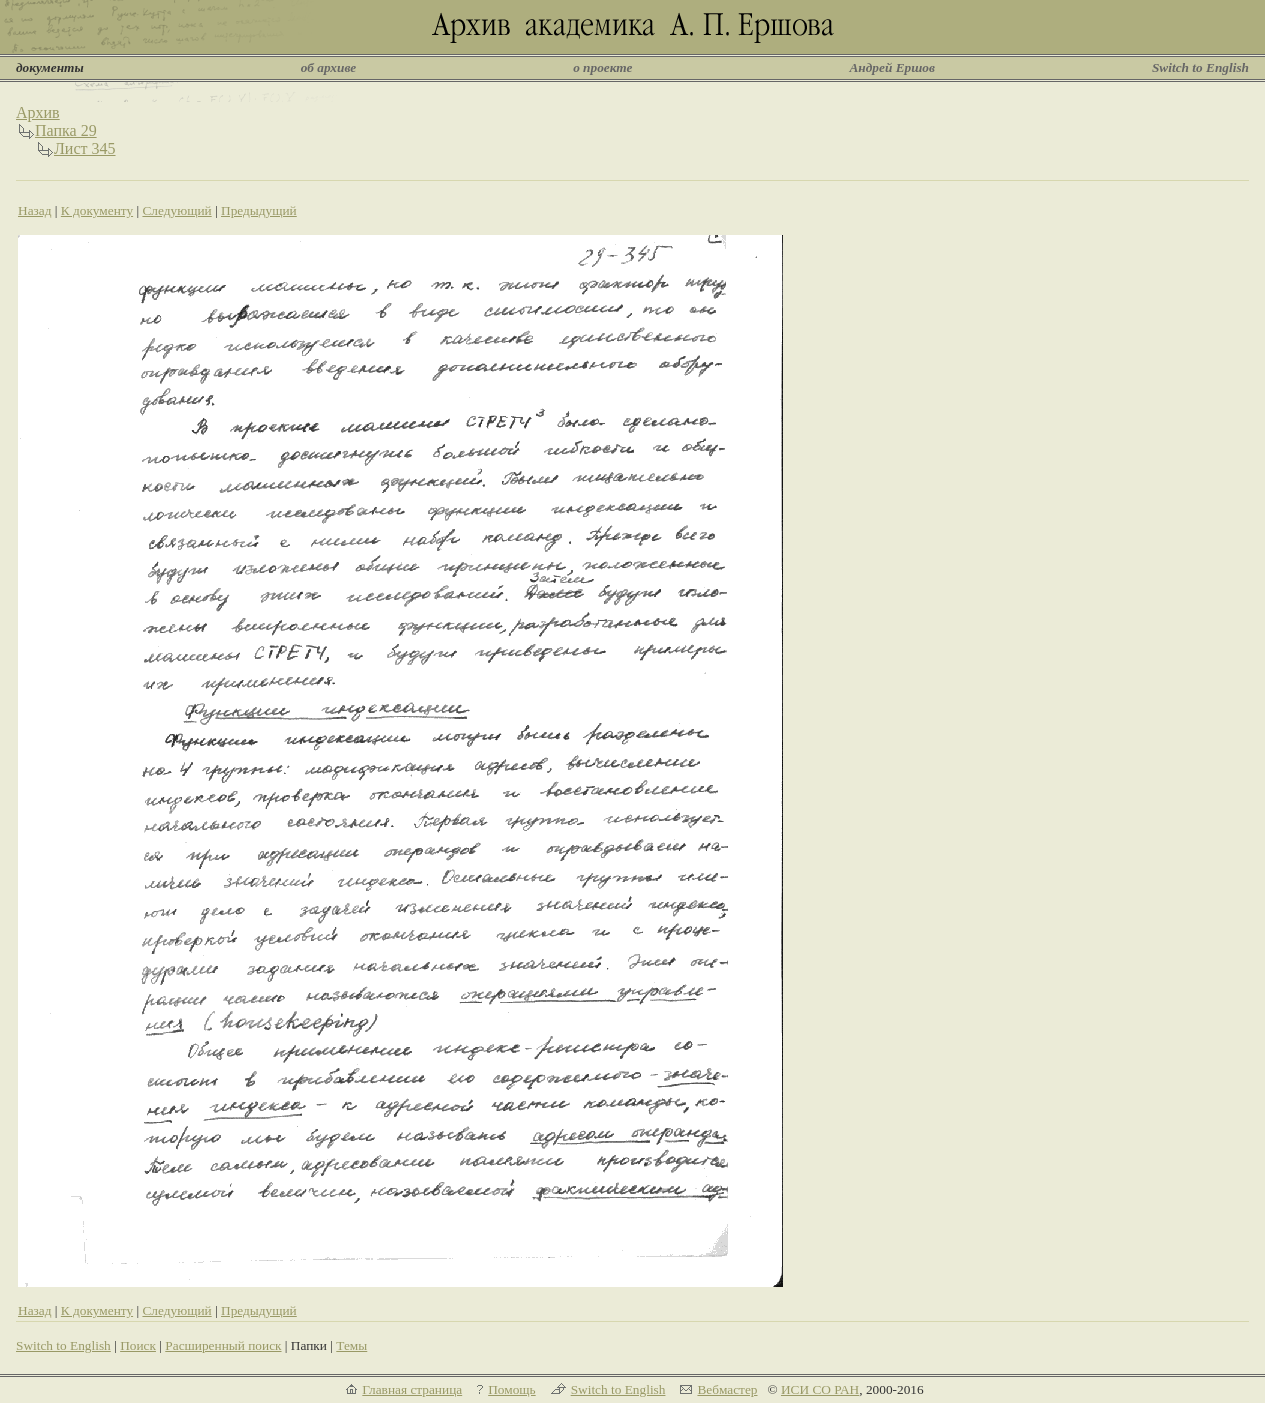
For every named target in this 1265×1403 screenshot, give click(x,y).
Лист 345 (85, 148)
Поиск (138, 1345)
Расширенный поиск (223, 1345)
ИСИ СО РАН (820, 1389)
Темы (351, 1345)
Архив (38, 112)
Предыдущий (259, 210)
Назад (35, 210)
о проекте (602, 67)
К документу (97, 210)
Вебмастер (727, 1389)
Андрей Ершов (892, 67)
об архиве (329, 67)
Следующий (176, 210)
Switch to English (1200, 67)
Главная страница (412, 1389)
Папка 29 (66, 130)
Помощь (511, 1389)
